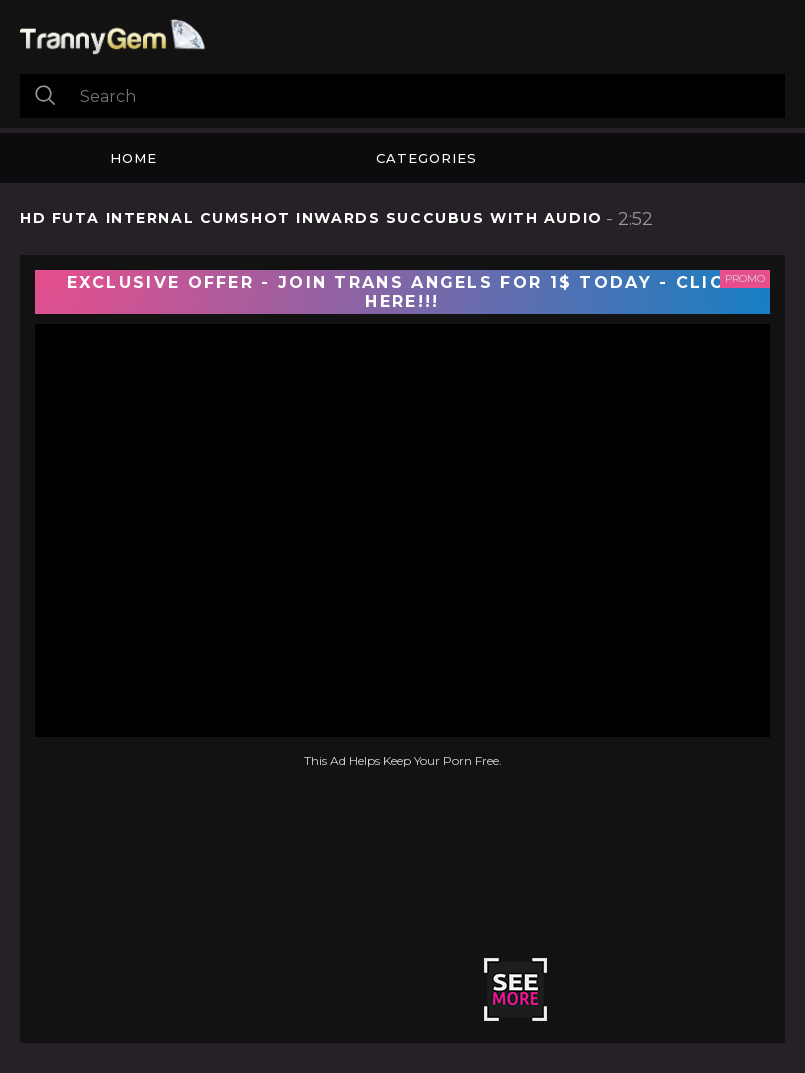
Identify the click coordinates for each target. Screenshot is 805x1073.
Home (133, 158)
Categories (426, 158)
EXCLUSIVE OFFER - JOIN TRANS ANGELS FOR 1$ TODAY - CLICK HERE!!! (403, 292)
